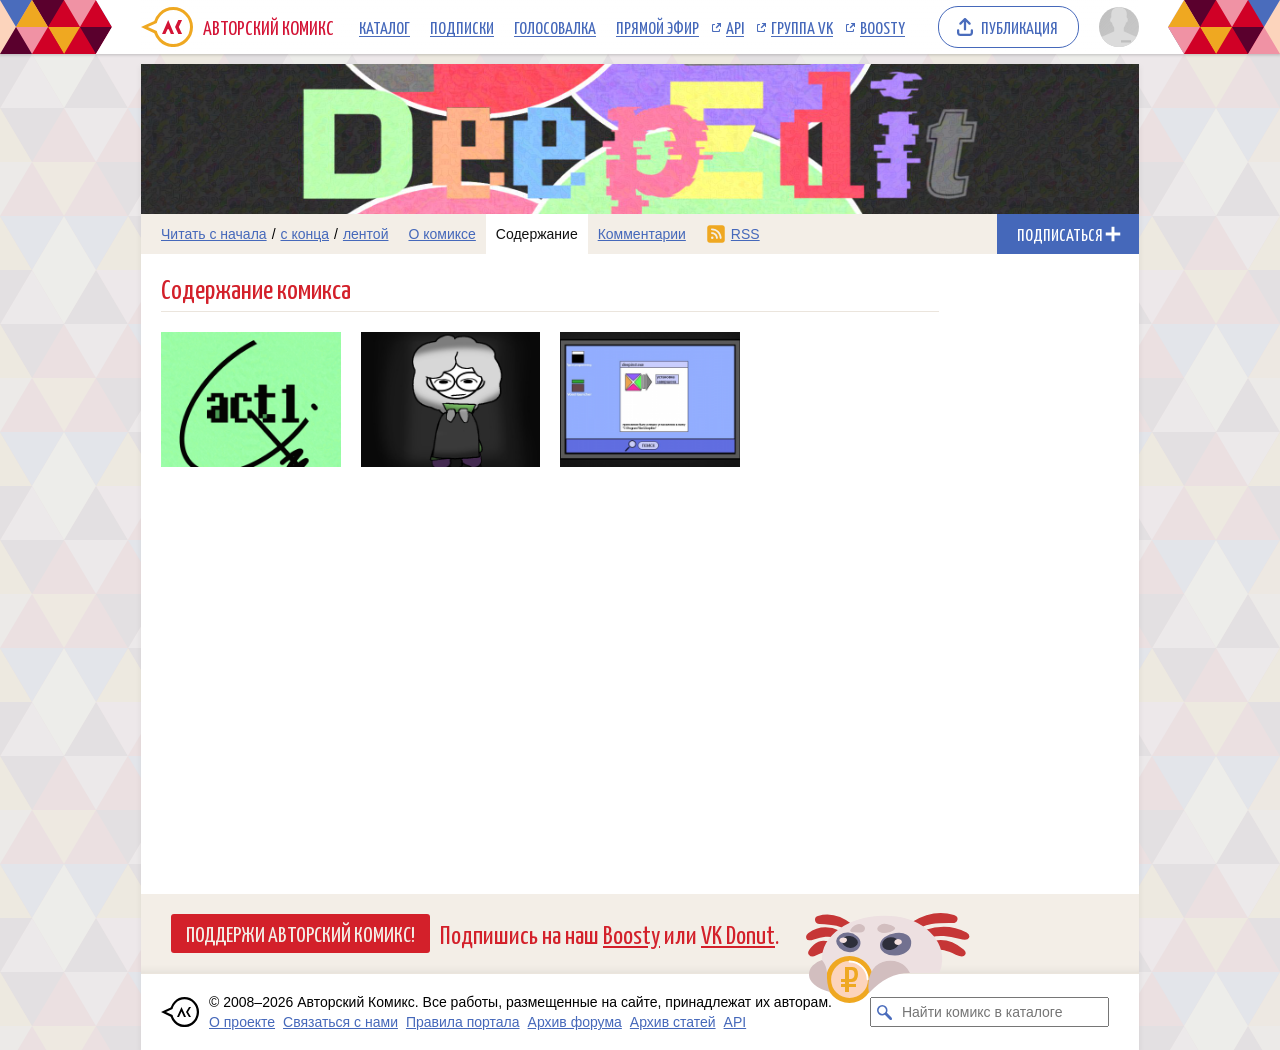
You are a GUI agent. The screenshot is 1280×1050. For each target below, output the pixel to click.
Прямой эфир (657, 27)
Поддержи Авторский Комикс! (300, 933)
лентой (366, 234)
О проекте (242, 1022)
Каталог (384, 27)
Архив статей (673, 1022)
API (735, 27)
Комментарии (642, 234)
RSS (745, 234)
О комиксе (441, 234)
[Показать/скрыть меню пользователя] (1115, 27)
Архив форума (575, 1022)
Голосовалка (555, 27)
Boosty (882, 27)
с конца (305, 234)
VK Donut (738, 933)
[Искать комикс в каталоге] (885, 1012)
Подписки (462, 27)
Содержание (537, 234)
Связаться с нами (340, 1022)
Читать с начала (214, 234)
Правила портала (463, 1022)
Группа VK (802, 27)
